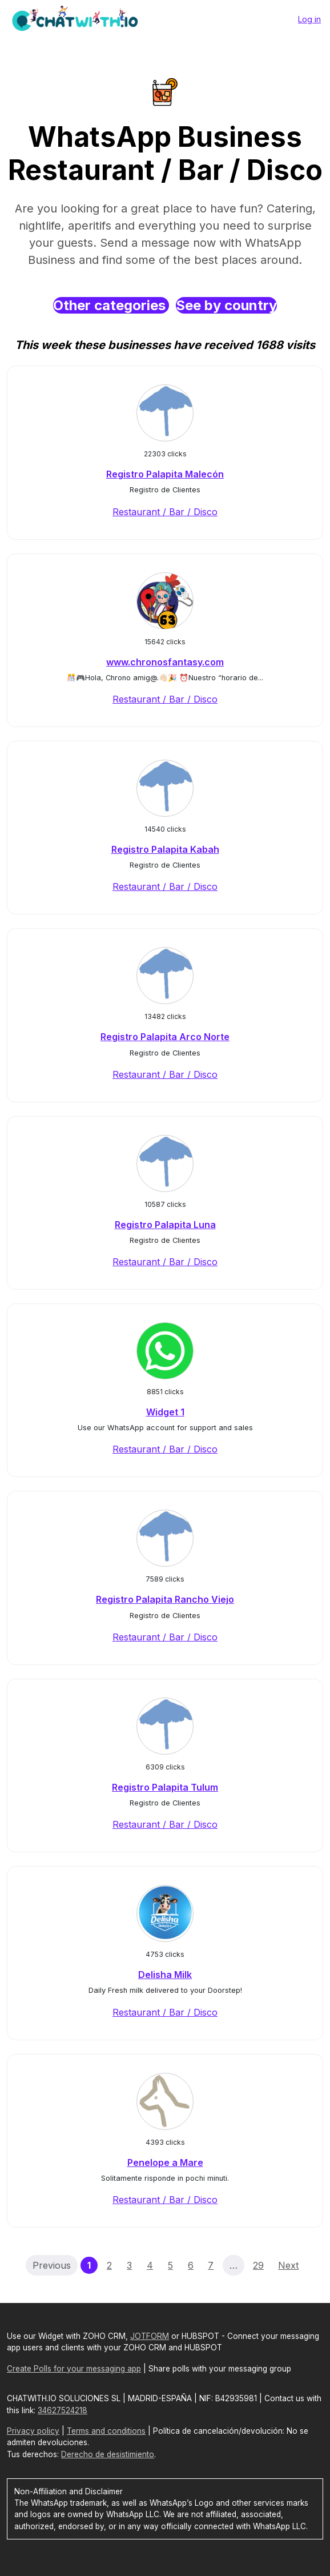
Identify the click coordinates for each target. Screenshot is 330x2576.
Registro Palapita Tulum (165, 1787)
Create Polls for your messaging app (74, 2368)
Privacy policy (33, 2430)
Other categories (111, 305)
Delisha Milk (165, 1974)
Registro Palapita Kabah (165, 849)
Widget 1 (165, 1412)
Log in (309, 19)
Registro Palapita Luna (165, 1224)
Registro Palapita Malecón (165, 474)
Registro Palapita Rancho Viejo (165, 1599)
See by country (226, 305)
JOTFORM (149, 2336)
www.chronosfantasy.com (165, 662)
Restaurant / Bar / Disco (165, 511)
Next (288, 2265)
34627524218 (62, 2410)
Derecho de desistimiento (107, 2454)
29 (258, 2265)
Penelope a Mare (165, 2162)
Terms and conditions (106, 2430)
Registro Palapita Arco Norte (165, 1036)
